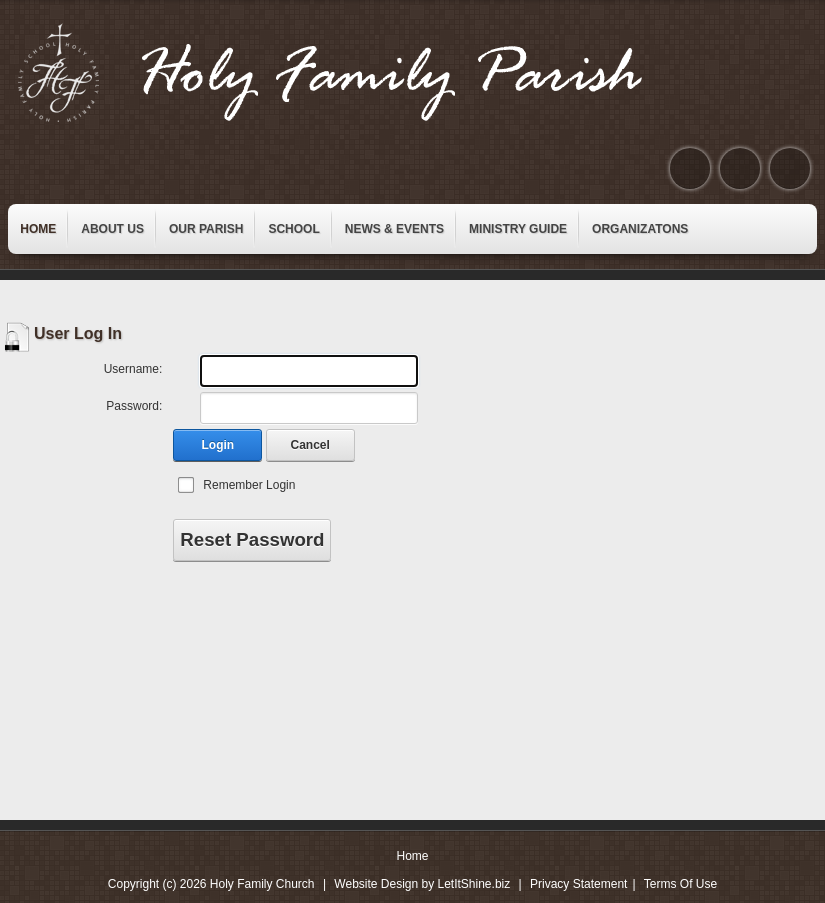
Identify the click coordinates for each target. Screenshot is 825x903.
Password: (134, 406)
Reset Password (252, 539)
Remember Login (249, 485)
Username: (133, 369)
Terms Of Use (680, 884)
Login (218, 445)
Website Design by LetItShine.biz (422, 884)
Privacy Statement (578, 884)
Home (412, 856)
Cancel (310, 445)
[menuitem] (38, 229)
